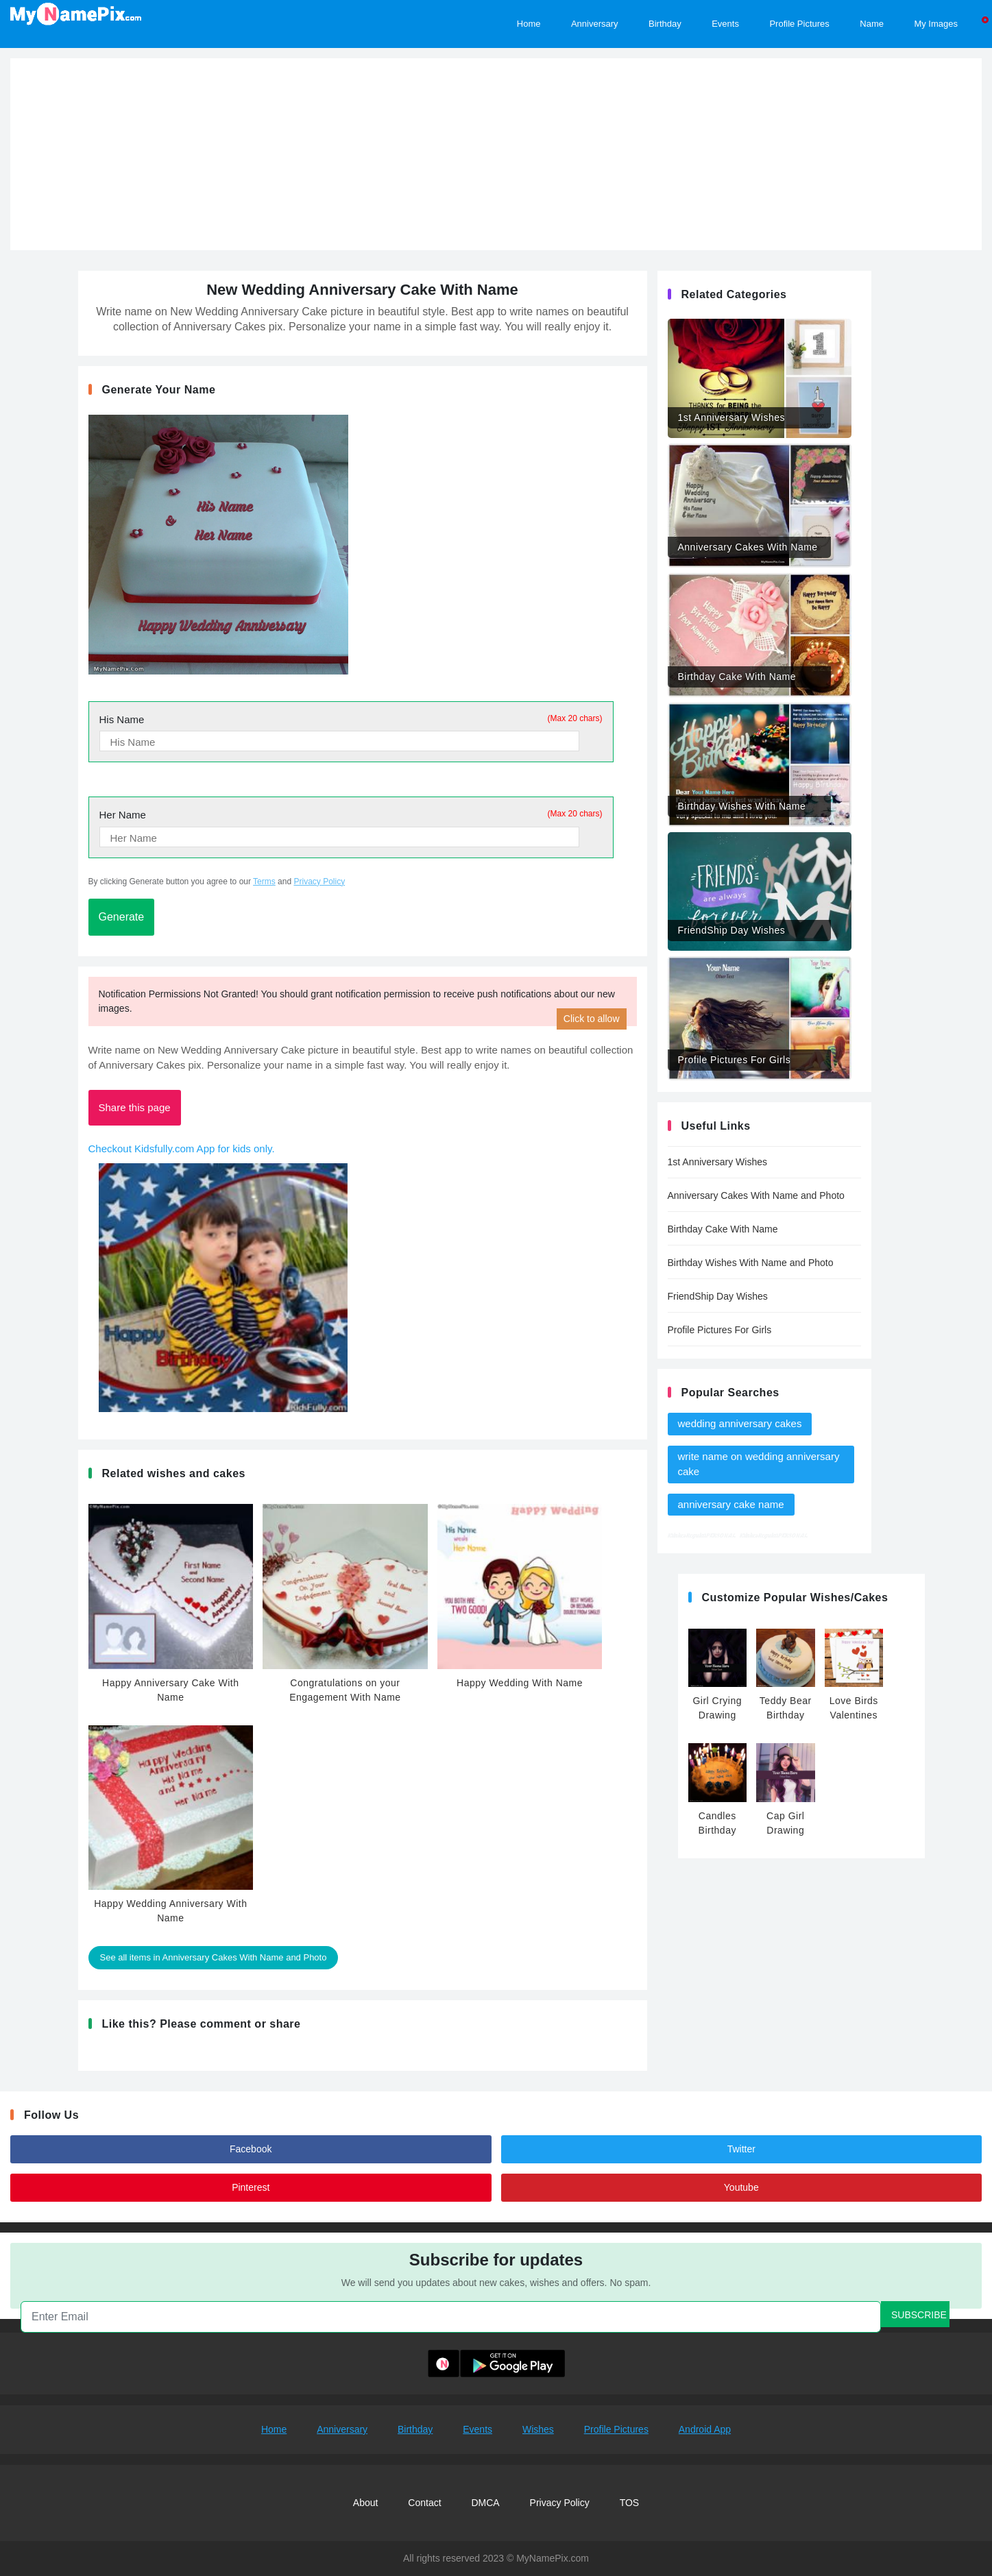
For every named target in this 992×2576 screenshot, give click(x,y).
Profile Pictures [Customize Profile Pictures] (799, 23)
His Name (351, 718)
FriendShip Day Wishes (718, 1296)
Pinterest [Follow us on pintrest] (250, 2187)
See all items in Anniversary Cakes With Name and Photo (213, 1957)
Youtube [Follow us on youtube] (741, 2187)
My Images (936, 23)
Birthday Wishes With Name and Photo (751, 1262)
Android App (705, 2429)
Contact (424, 2502)
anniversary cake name (731, 1504)
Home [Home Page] (529, 23)
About (365, 2502)
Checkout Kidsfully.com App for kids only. (181, 1148)
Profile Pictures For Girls (720, 1329)
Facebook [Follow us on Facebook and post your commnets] (250, 2148)
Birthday (415, 2429)
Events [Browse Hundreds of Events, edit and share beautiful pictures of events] (725, 23)
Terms (264, 881)
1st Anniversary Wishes (718, 1161)
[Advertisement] (496, 154)
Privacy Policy (319, 881)
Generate (122, 917)
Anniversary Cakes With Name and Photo (756, 1195)
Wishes (538, 2429)
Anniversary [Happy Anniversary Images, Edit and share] (594, 23)
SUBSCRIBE (919, 2314)
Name (872, 23)
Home (274, 2429)
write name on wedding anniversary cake (759, 1464)
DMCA (485, 2502)
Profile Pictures (616, 2429)
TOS (630, 2502)
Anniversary (342, 2429)
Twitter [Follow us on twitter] (741, 2148)
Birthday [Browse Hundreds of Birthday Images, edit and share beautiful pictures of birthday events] (665, 23)
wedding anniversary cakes (740, 1423)
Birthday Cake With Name (723, 1229)
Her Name (351, 814)
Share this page (135, 1107)
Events (477, 2429)
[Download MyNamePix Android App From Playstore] (496, 2362)
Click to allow (592, 1018)
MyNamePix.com (552, 2558)
